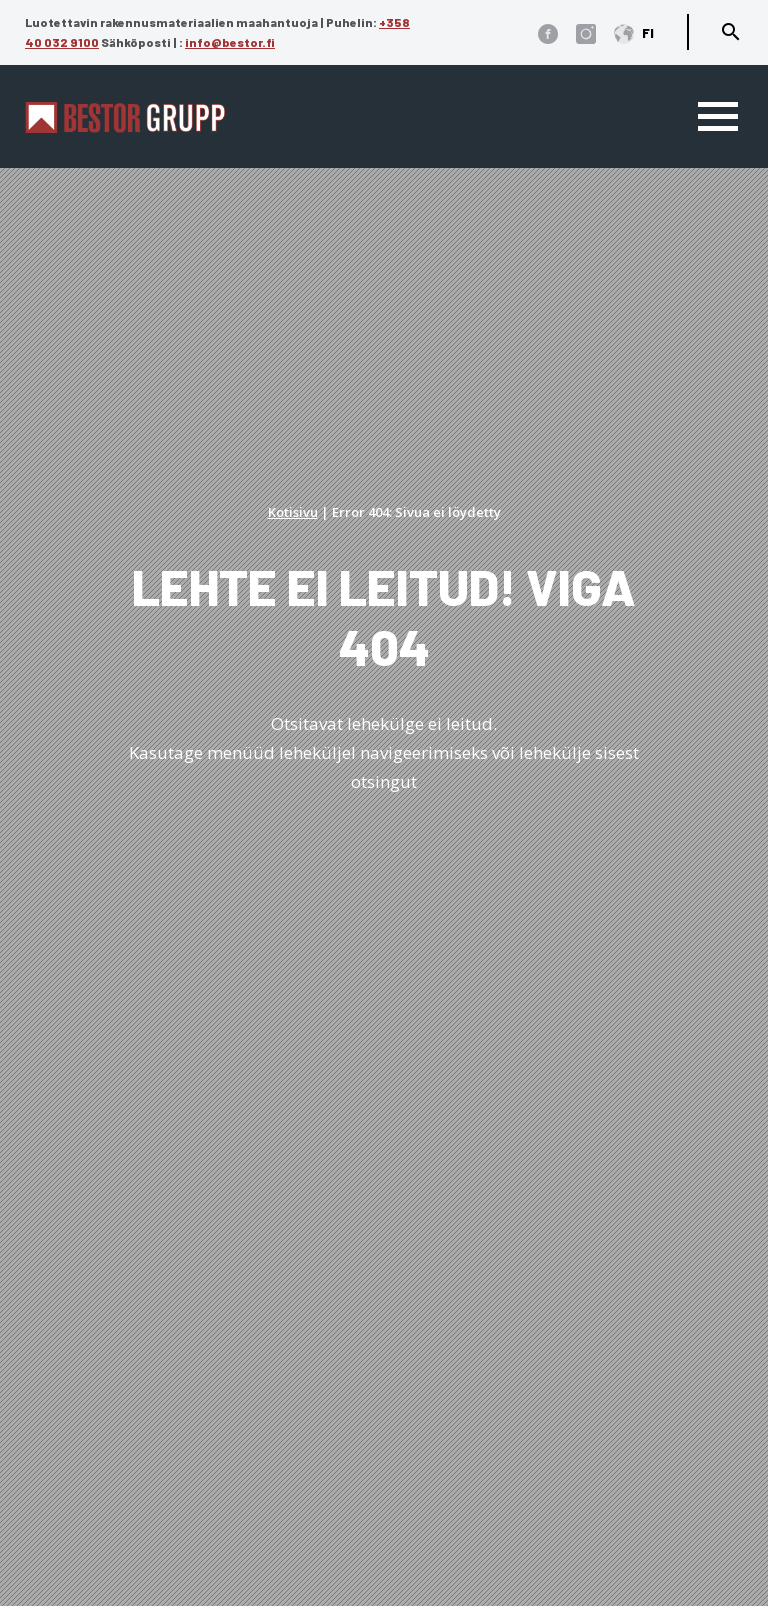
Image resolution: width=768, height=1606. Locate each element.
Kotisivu (293, 512)
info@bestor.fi (230, 42)
